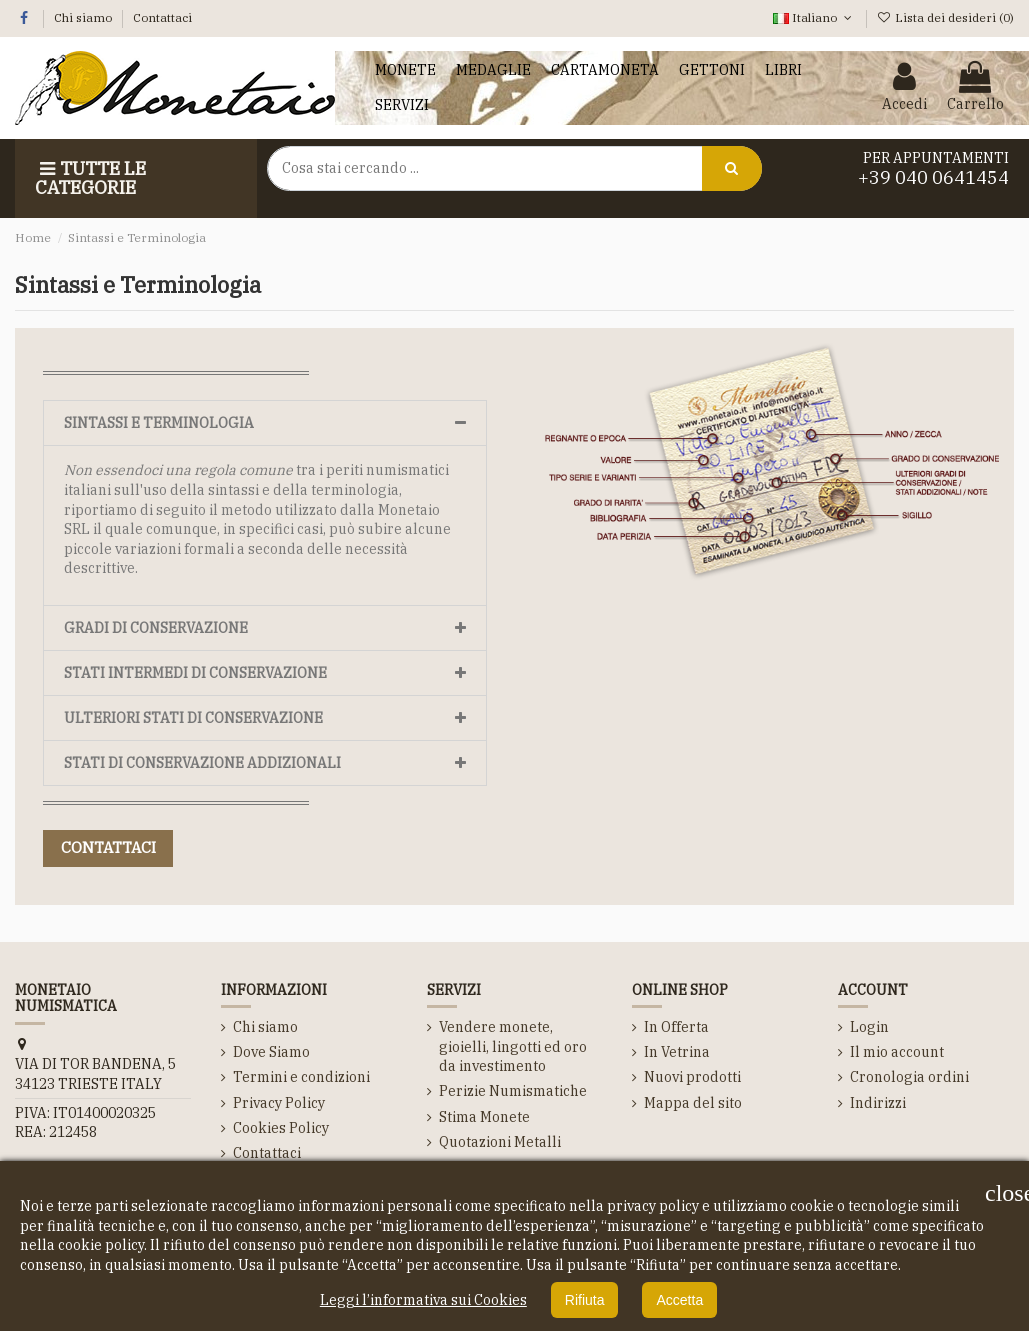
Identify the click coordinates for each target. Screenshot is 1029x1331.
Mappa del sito (693, 1103)
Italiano (814, 17)
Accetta (679, 1300)
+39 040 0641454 (933, 177)
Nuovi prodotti (692, 1077)
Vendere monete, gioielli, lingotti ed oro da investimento (513, 1046)
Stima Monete (484, 1117)
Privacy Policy (279, 1103)
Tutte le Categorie (90, 178)
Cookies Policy (281, 1128)
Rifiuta (585, 1300)
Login (869, 1027)
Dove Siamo (271, 1052)
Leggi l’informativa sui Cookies (423, 1300)
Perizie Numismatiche (513, 1091)
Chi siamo (84, 17)
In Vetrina (677, 1052)
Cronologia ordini (909, 1077)
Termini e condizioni (301, 1077)
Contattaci (162, 17)
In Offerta (676, 1027)
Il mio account (897, 1052)
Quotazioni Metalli (500, 1142)
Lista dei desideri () (945, 17)
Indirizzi (878, 1103)
